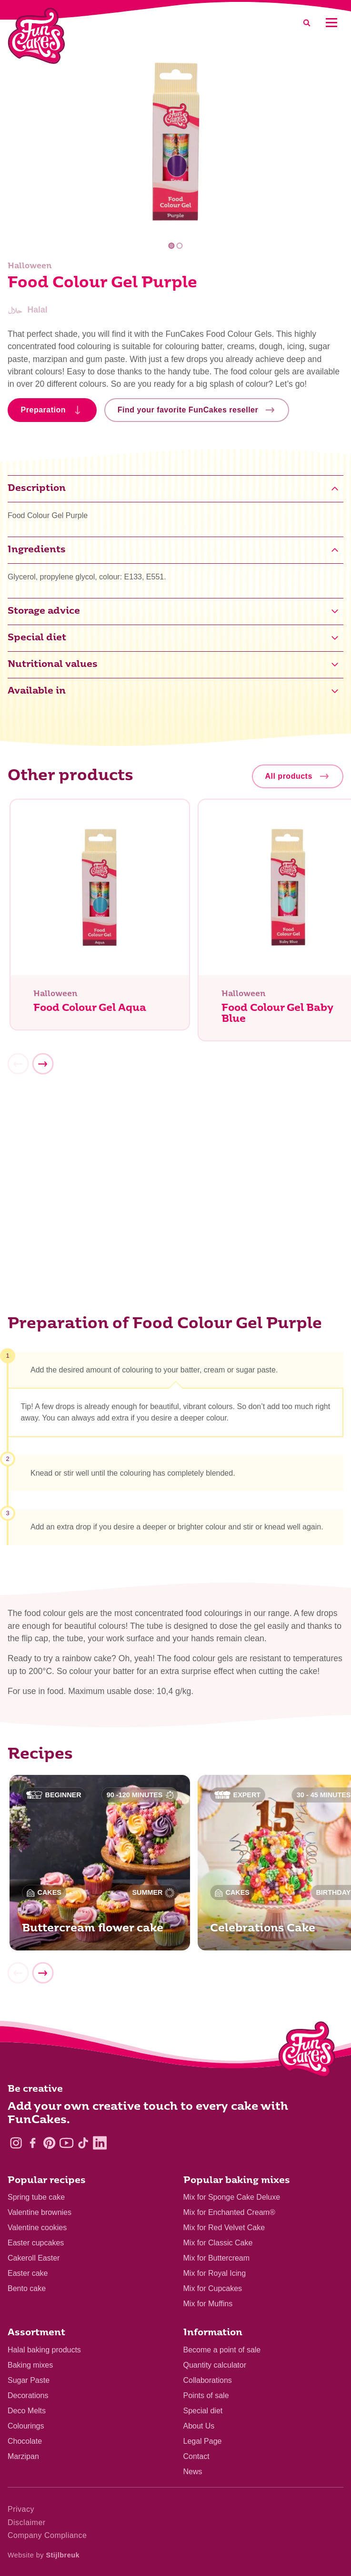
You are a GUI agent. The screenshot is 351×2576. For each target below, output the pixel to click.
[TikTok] (83, 2143)
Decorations (28, 2395)
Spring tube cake (36, 2197)
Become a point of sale (222, 2350)
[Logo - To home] (307, 2051)
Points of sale (206, 2395)
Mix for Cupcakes (212, 2288)
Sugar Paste (29, 2380)
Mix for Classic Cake (218, 2243)
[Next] (42, 1069)
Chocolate (25, 2441)
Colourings (26, 2426)
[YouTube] (66, 2143)
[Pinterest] (49, 2143)
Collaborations (207, 2380)
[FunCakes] (36, 36)
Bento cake (27, 2288)
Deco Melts (27, 2411)
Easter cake (28, 2273)
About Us (199, 2426)
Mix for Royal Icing (214, 2273)
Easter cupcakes (36, 2243)
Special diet (203, 2411)
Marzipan (23, 2456)
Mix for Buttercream (216, 2258)
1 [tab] (171, 246)
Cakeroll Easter (34, 2258)
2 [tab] (180, 246)
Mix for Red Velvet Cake (224, 2227)
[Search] (307, 22)
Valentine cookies (37, 2227)
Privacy (21, 2509)
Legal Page (202, 2441)
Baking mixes (30, 2365)
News (192, 2472)
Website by (44, 2555)
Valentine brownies (39, 2212)
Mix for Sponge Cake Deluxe (232, 2197)
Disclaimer (27, 2522)
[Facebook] (32, 2143)
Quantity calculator (215, 2365)
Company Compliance (47, 2535)
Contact (196, 2456)
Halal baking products (44, 2350)
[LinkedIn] (99, 2143)
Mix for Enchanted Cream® (229, 2212)
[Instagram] (16, 2143)
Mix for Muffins (208, 2304)
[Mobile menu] (331, 22)
